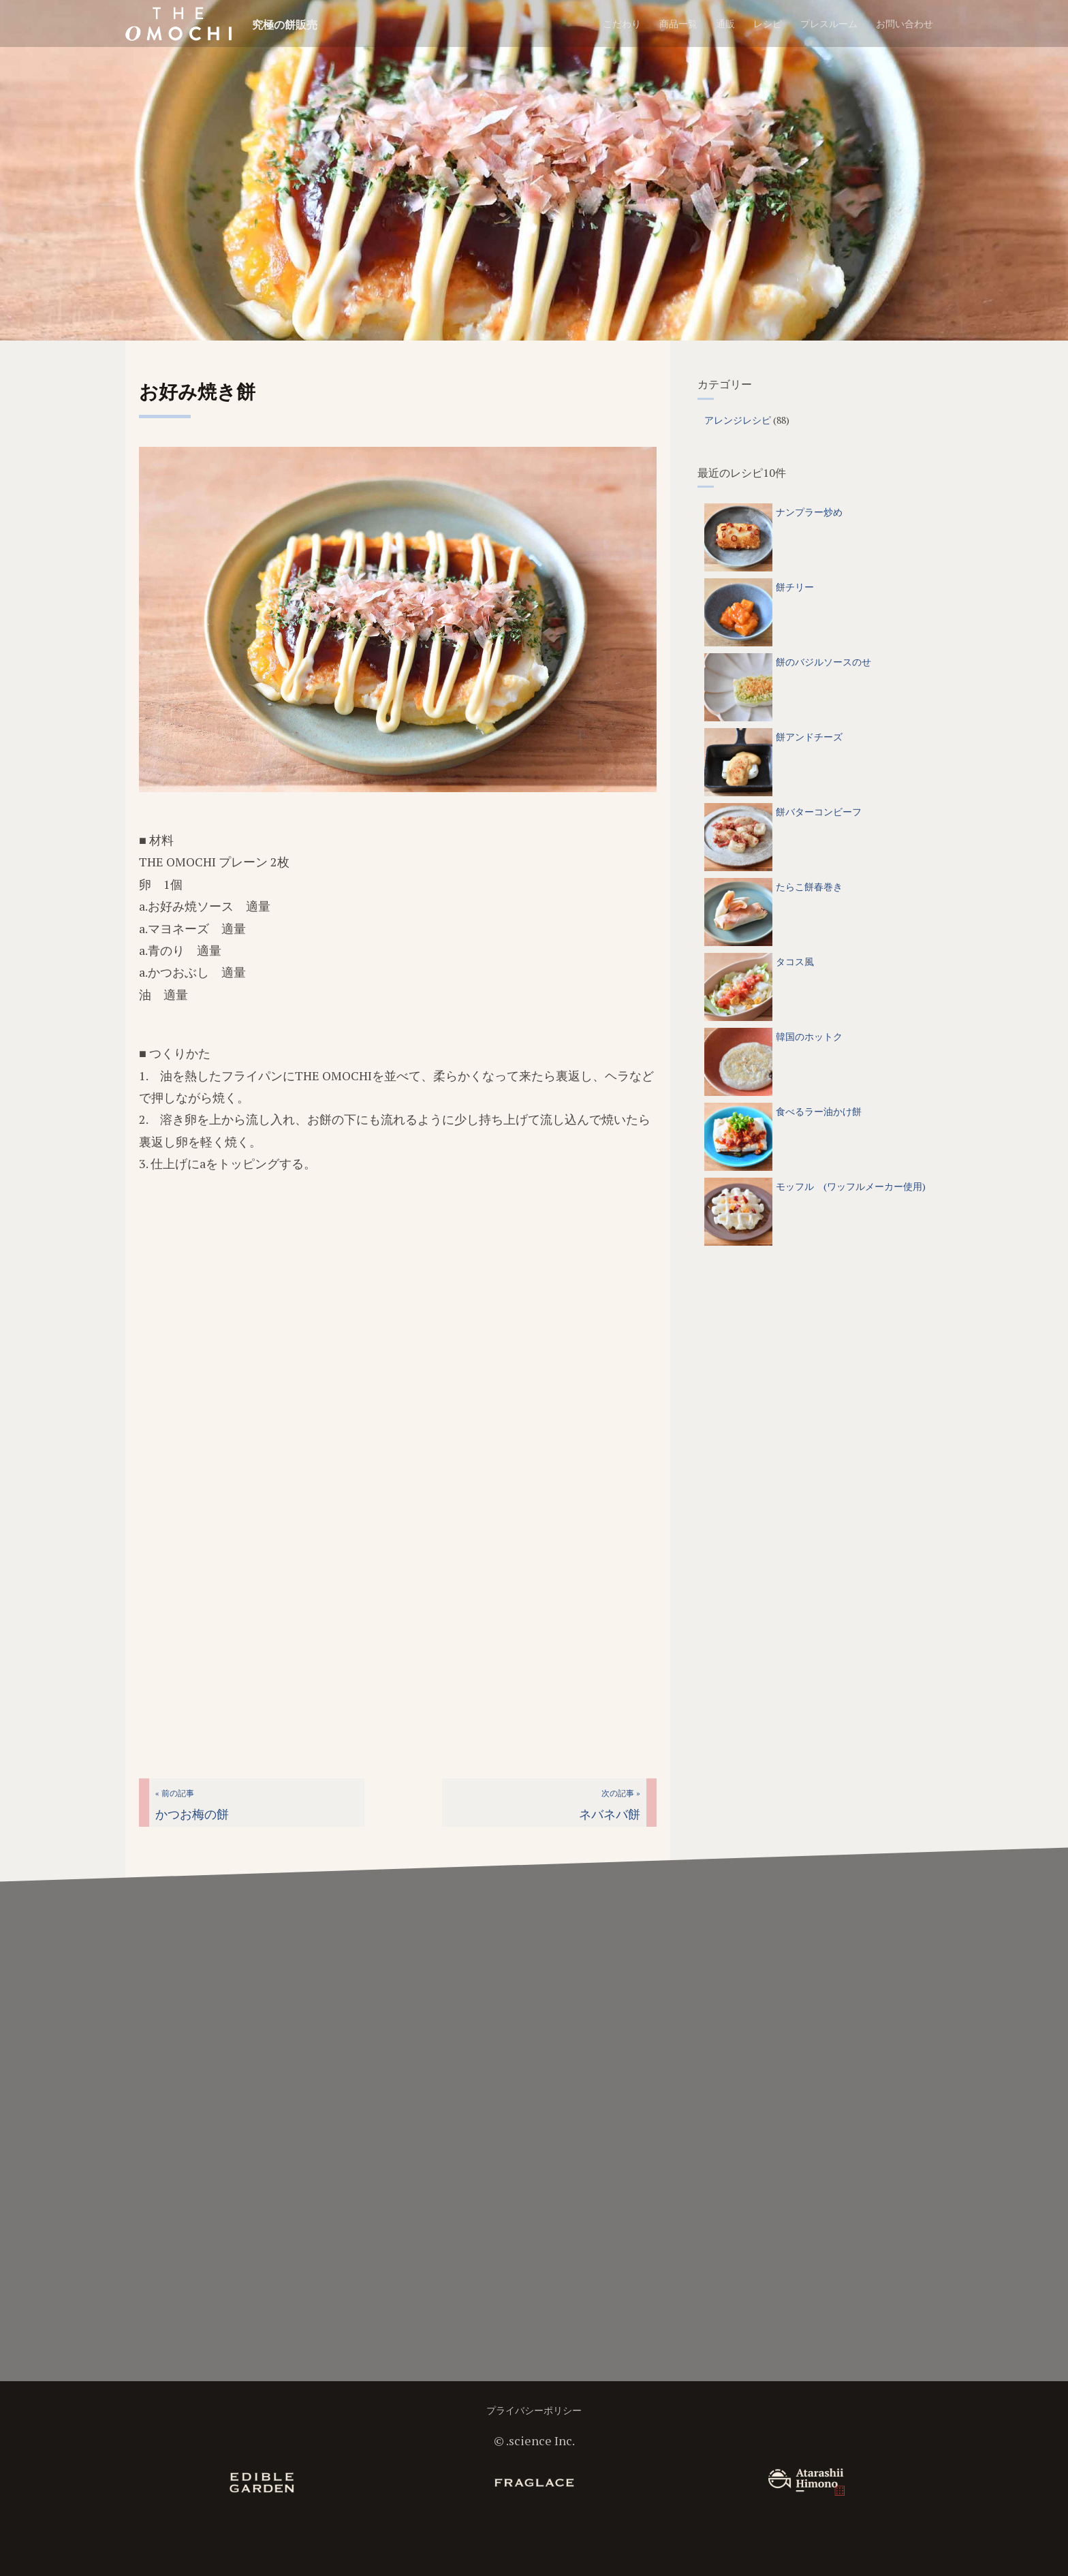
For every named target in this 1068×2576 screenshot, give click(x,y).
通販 (725, 23)
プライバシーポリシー (534, 2410)
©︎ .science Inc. (534, 2440)
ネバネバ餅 (609, 1804)
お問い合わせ (904, 23)
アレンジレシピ (737, 419)
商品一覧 (678, 23)
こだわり (622, 23)
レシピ (767, 23)
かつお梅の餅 (192, 1804)
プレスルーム (829, 23)
